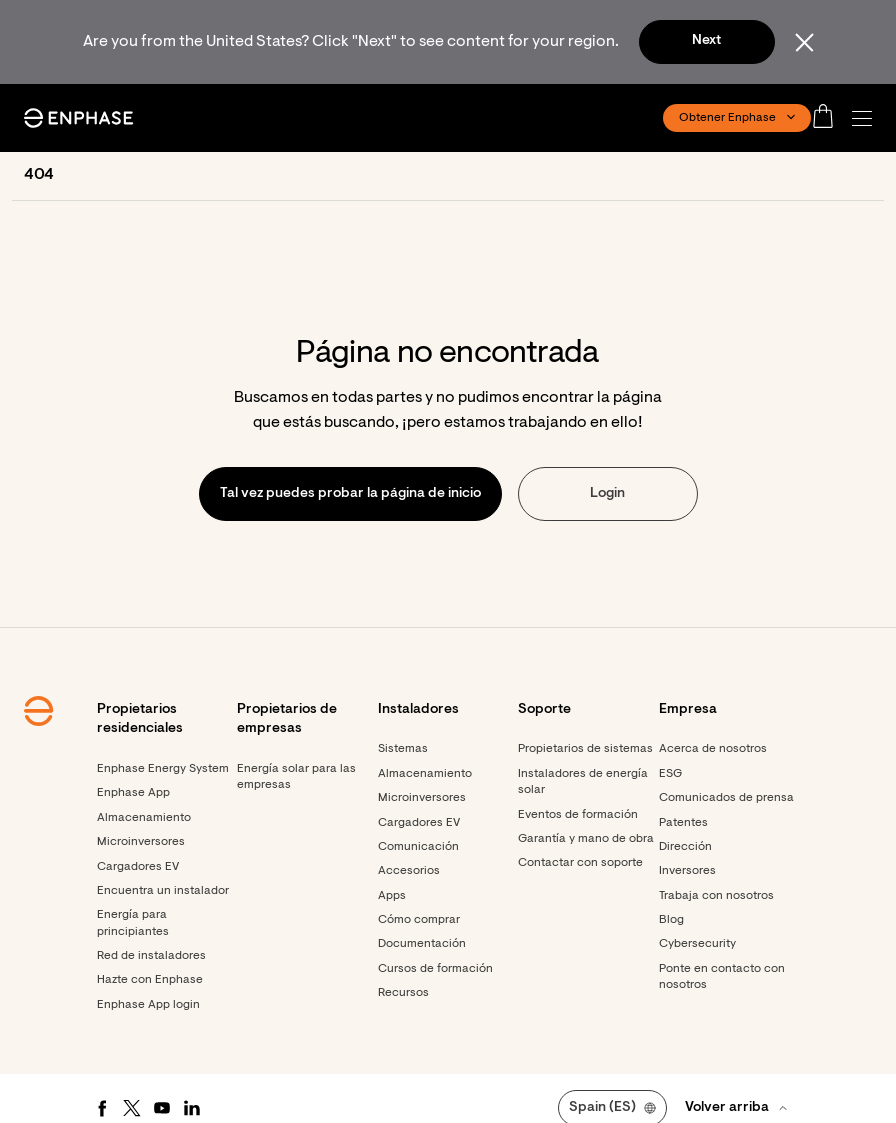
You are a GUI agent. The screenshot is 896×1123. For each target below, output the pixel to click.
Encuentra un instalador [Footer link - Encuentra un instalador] (163, 891)
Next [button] (706, 41)
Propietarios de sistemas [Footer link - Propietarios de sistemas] (585, 749)
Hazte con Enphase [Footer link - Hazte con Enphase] (150, 980)
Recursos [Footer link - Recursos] (403, 993)
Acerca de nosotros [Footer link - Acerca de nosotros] (713, 749)
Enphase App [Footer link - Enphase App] (133, 793)
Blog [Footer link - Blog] (671, 920)
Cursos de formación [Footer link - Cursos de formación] (435, 969)
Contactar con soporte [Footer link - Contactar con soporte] (580, 863)
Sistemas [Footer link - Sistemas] (403, 749)
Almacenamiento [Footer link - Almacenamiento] (144, 818)
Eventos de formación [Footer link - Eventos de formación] (578, 815)
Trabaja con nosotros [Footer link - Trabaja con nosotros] (716, 896)
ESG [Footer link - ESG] (670, 774)
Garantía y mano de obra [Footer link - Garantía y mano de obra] (586, 839)
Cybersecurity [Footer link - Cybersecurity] (697, 944)
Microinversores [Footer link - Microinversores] (141, 842)
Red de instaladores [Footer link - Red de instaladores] (151, 956)
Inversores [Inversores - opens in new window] (687, 871)
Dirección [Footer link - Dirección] (685, 847)
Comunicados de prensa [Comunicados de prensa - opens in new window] (726, 798)
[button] (867, 118)
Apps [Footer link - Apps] (392, 896)
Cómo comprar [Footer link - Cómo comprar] (419, 920)
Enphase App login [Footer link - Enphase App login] (148, 1005)
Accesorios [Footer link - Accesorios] (409, 871)
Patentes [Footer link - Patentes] (683, 823)
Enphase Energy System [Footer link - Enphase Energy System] (163, 769)
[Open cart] (829, 118)
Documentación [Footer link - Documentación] (422, 944)
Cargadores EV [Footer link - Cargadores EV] (138, 867)
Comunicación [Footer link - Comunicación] (418, 847)
